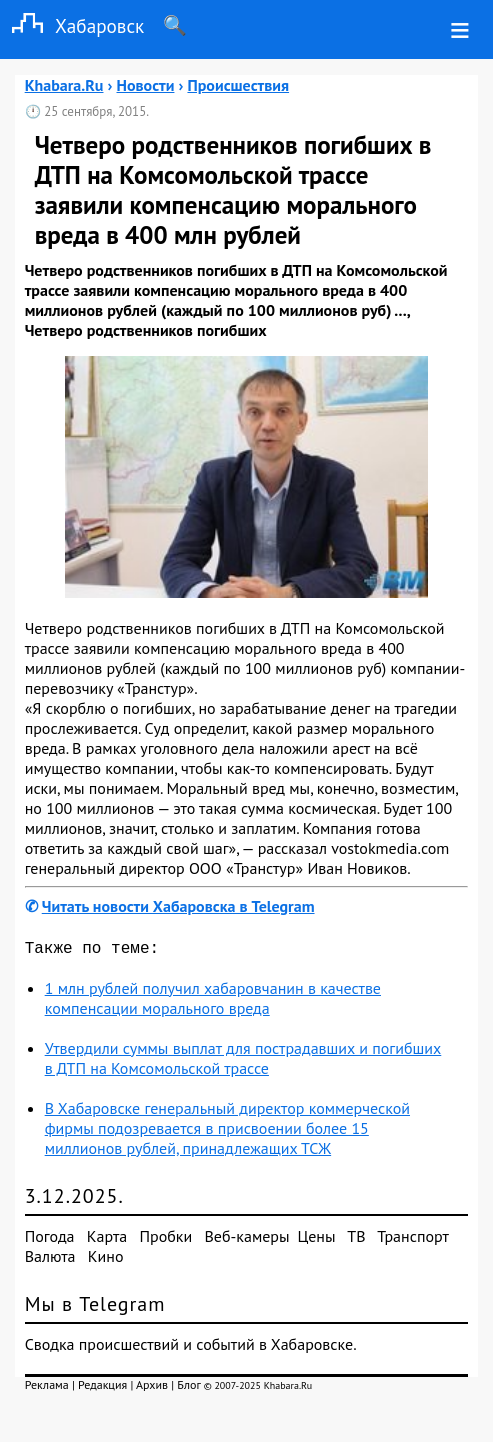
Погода (50, 1240)
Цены (317, 1240)
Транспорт (412, 1240)
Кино (106, 1260)
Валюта (50, 1260)
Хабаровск (72, 25)
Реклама (47, 1388)
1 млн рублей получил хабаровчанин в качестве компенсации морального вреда (213, 1002)
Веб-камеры (247, 1240)
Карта (107, 1240)
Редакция (102, 1388)
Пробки (165, 1240)
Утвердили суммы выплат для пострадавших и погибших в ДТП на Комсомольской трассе (243, 1062)
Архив (152, 1388)
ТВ (356, 1240)
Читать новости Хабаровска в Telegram (178, 906)
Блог (188, 1388)
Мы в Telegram (95, 1308)
